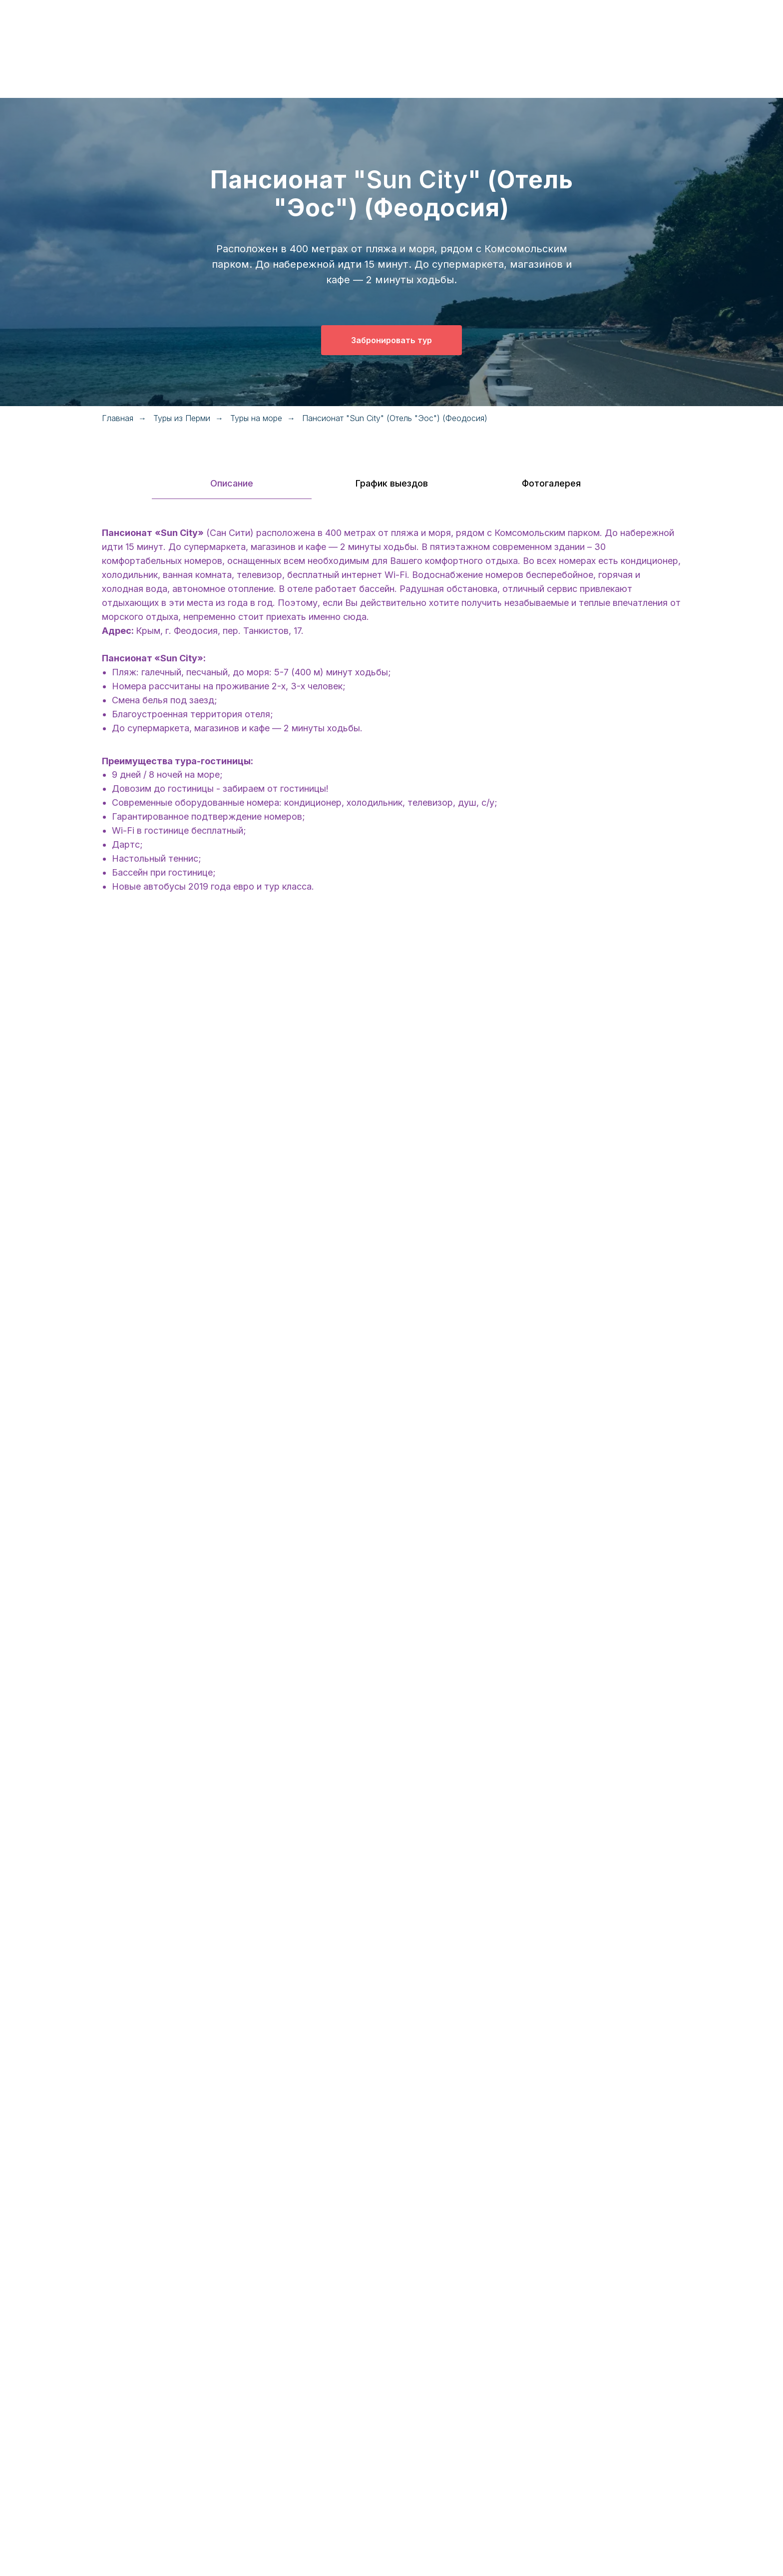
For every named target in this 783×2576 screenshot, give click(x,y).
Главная (117, 418)
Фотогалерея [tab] (551, 483)
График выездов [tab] (392, 483)
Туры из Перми (181, 418)
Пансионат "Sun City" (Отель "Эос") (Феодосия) (394, 418)
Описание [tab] (231, 483)
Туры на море (256, 418)
